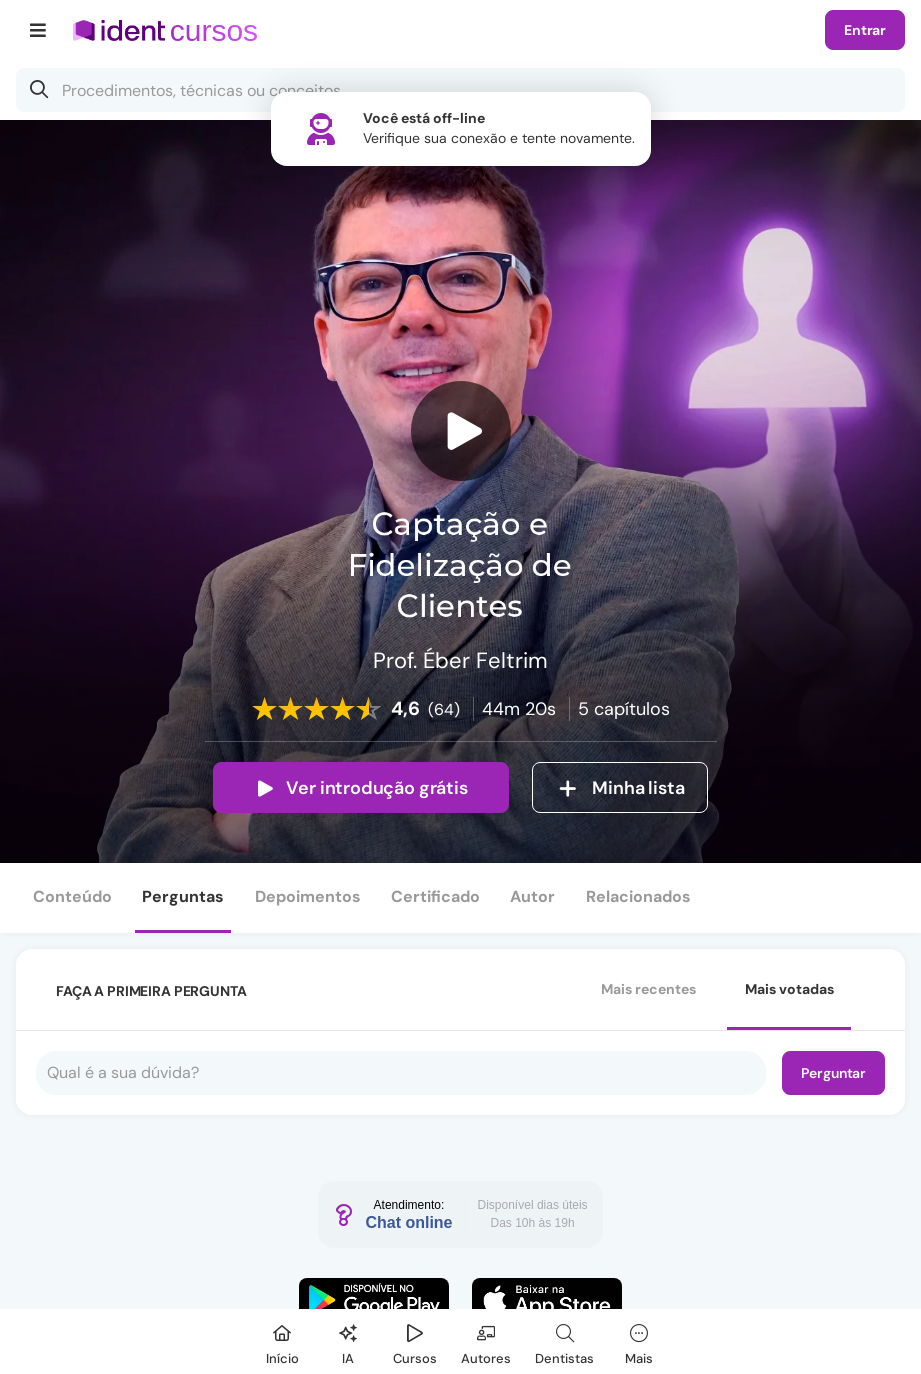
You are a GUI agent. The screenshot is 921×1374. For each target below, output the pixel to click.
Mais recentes (648, 989)
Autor (532, 896)
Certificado (435, 896)
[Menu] (38, 30)
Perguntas (183, 896)
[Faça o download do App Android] (374, 1300)
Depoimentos (308, 896)
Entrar (865, 30)
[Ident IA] (348, 1341)
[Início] (282, 1341)
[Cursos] (415, 1341)
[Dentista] (564, 1341)
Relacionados (638, 896)
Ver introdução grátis (360, 788)
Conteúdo (72, 896)
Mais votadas (789, 989)
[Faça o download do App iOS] (547, 1300)
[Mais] (639, 1341)
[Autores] (486, 1341)
